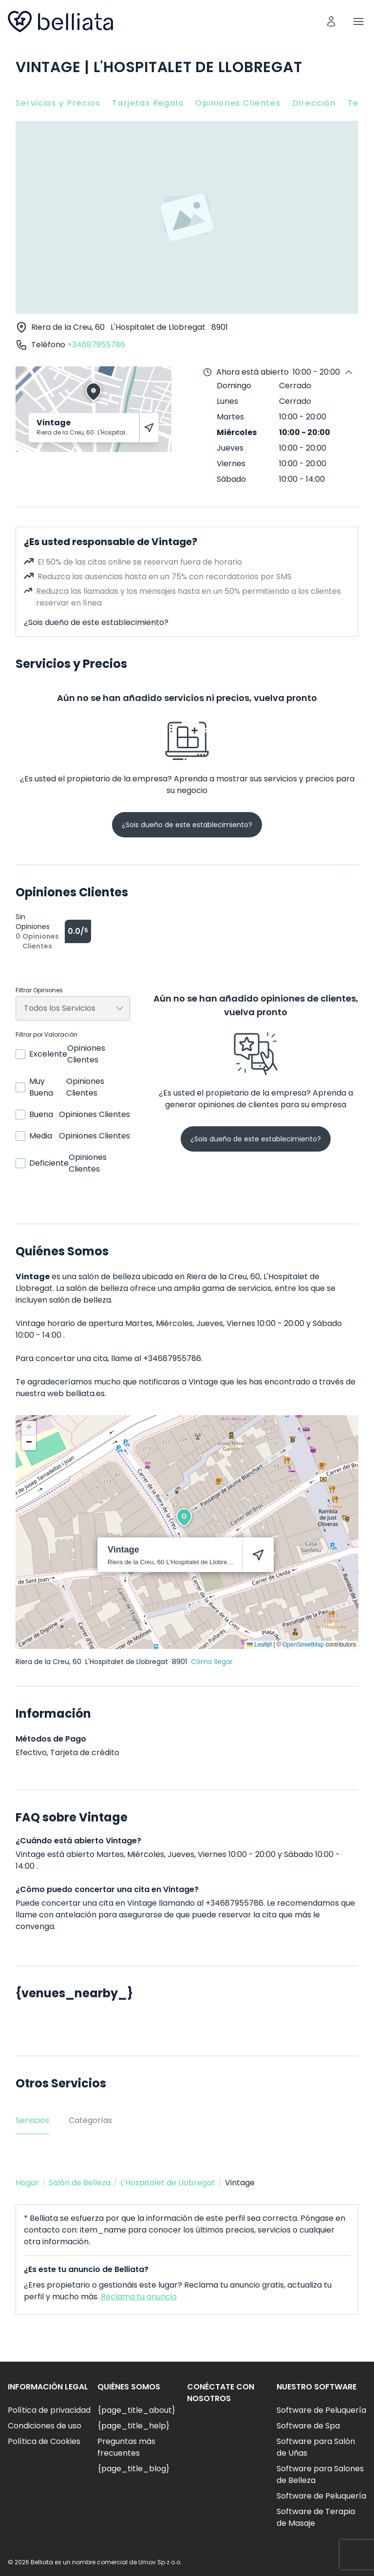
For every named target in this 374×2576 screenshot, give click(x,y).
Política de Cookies (44, 2441)
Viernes (231, 463)
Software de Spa (308, 2425)
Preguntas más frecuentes (126, 2447)
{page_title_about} (136, 2410)
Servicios (32, 2120)
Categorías (90, 2120)
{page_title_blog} (133, 2468)
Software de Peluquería (321, 2410)
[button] (184, 1517)
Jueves (230, 448)
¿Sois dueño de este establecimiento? (96, 622)
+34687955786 (96, 344)
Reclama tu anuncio (139, 2296)
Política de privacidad (49, 2410)
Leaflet (259, 1644)
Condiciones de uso (44, 2425)
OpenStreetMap (303, 1644)
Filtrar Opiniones (39, 990)
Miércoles (237, 432)
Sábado (231, 479)
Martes (230, 416)
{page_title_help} (133, 2425)
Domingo (234, 385)
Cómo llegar (212, 1662)
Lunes (227, 401)
